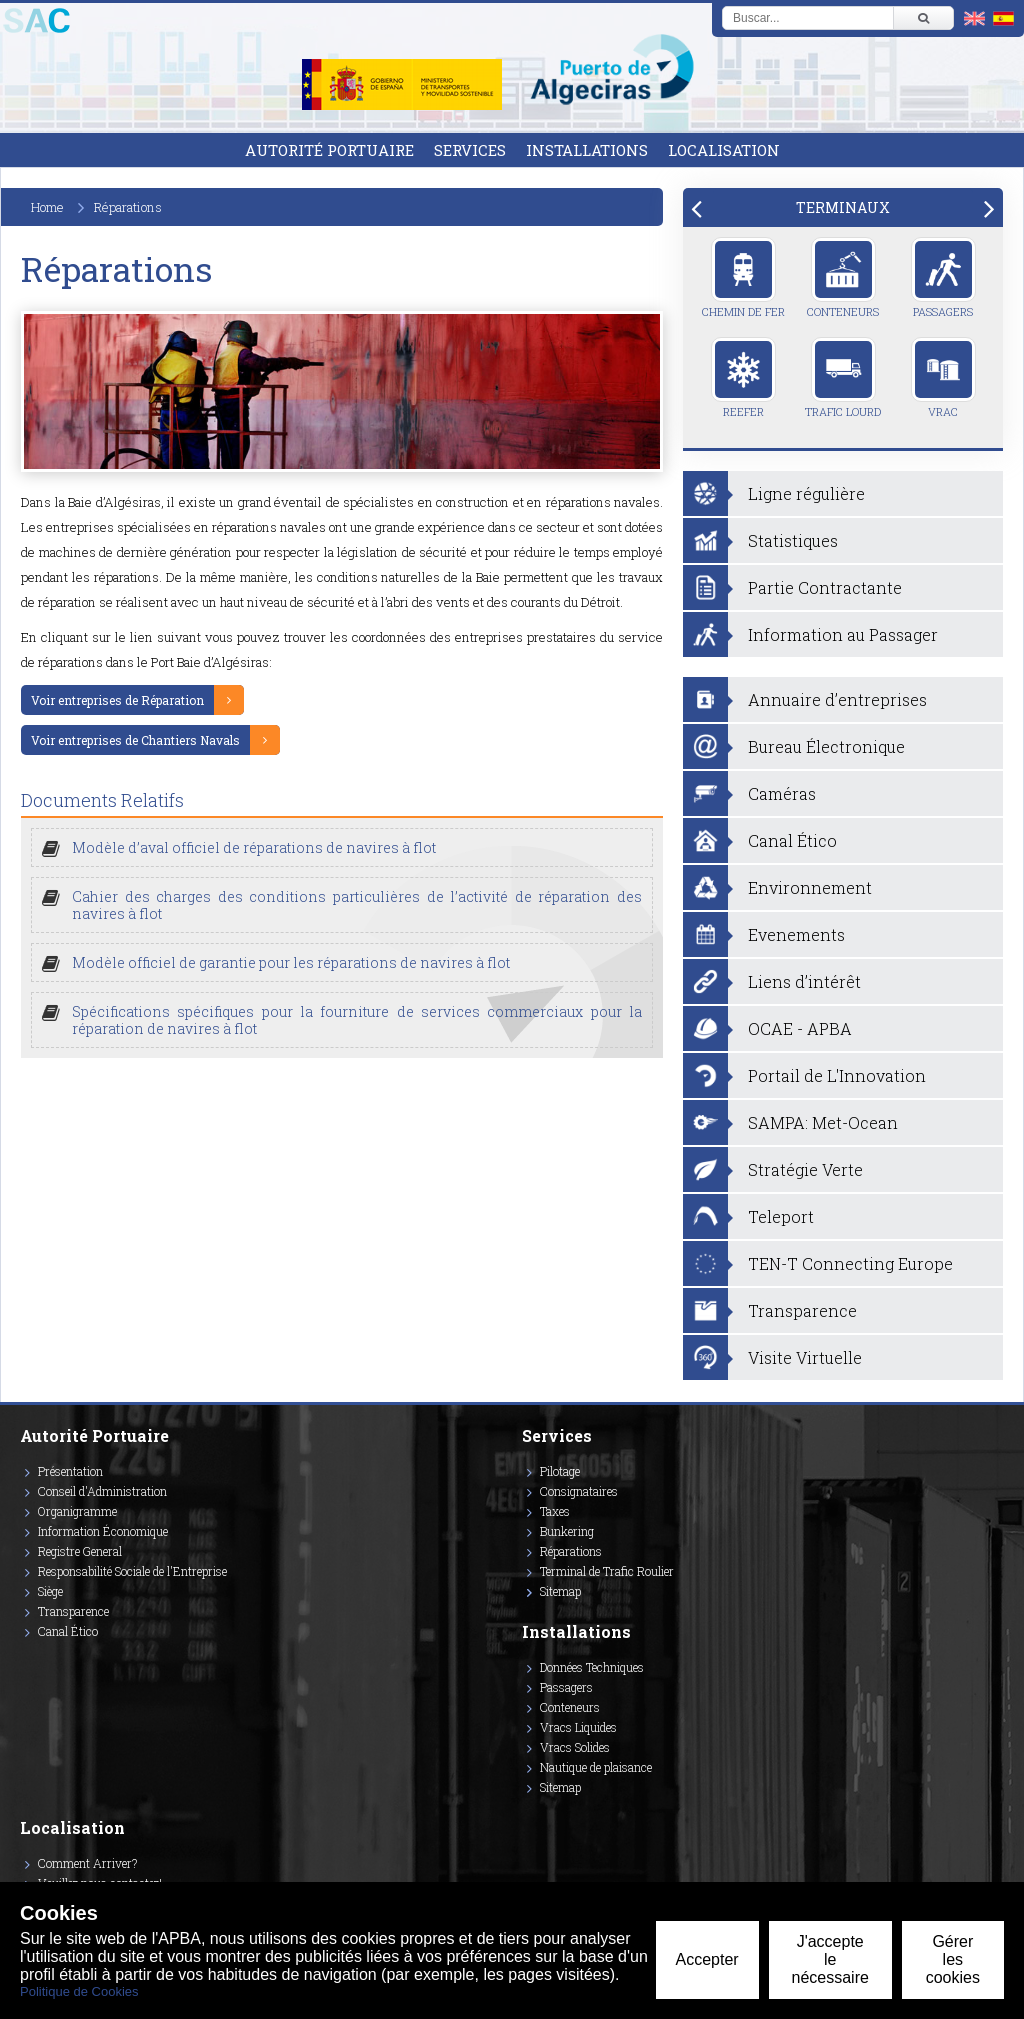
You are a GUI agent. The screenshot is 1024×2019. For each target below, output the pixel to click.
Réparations (571, 1551)
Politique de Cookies (79, 1991)
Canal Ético (68, 1631)
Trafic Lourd (843, 378)
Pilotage (560, 1471)
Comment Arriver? (87, 1863)
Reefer (743, 378)
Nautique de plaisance (596, 1767)
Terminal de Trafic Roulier (607, 1571)
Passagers (943, 278)
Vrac (943, 378)
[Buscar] (923, 18)
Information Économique (103, 1531)
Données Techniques (592, 1667)
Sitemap (560, 1591)
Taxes (555, 1511)
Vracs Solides (575, 1747)
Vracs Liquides (578, 1727)
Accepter (707, 1959)
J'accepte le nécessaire (830, 1959)
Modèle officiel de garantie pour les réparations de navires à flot (291, 962)
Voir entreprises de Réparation (117, 700)
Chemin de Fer (743, 278)
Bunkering (567, 1531)
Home (47, 207)
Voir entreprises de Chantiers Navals (135, 740)
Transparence (73, 1611)
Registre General (80, 1551)
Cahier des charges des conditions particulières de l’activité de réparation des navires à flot (357, 905)
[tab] (843, 207)
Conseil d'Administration (102, 1491)
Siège (50, 1591)
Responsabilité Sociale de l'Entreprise (132, 1571)
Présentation (70, 1471)
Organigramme (77, 1511)
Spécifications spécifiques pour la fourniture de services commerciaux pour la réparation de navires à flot (357, 1020)
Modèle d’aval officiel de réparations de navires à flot (254, 847)
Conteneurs (843, 278)
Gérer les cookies (953, 1959)
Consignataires (579, 1491)
